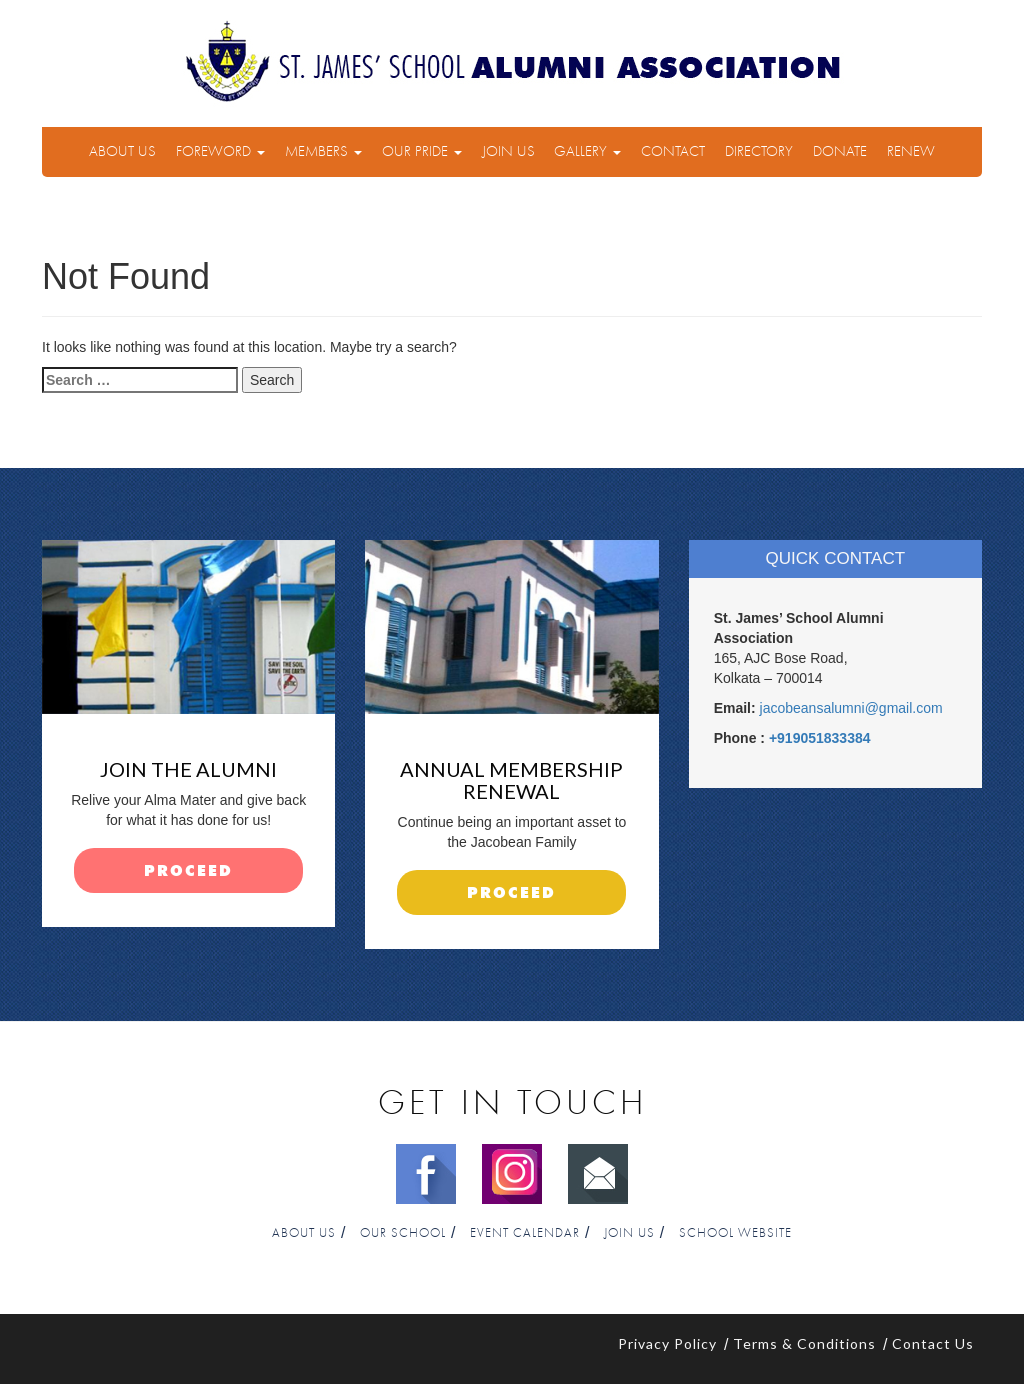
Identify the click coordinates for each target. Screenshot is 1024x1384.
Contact (673, 151)
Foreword (220, 151)
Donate (840, 151)
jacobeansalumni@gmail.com (851, 708)
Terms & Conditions (804, 1343)
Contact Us (933, 1343)
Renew (911, 151)
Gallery (587, 151)
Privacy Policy (667, 1343)
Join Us (508, 151)
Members (323, 151)
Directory (759, 151)
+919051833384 (820, 738)
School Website (735, 1233)
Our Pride (422, 151)
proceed (188, 871)
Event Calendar (525, 1233)
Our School (403, 1233)
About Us (122, 151)
